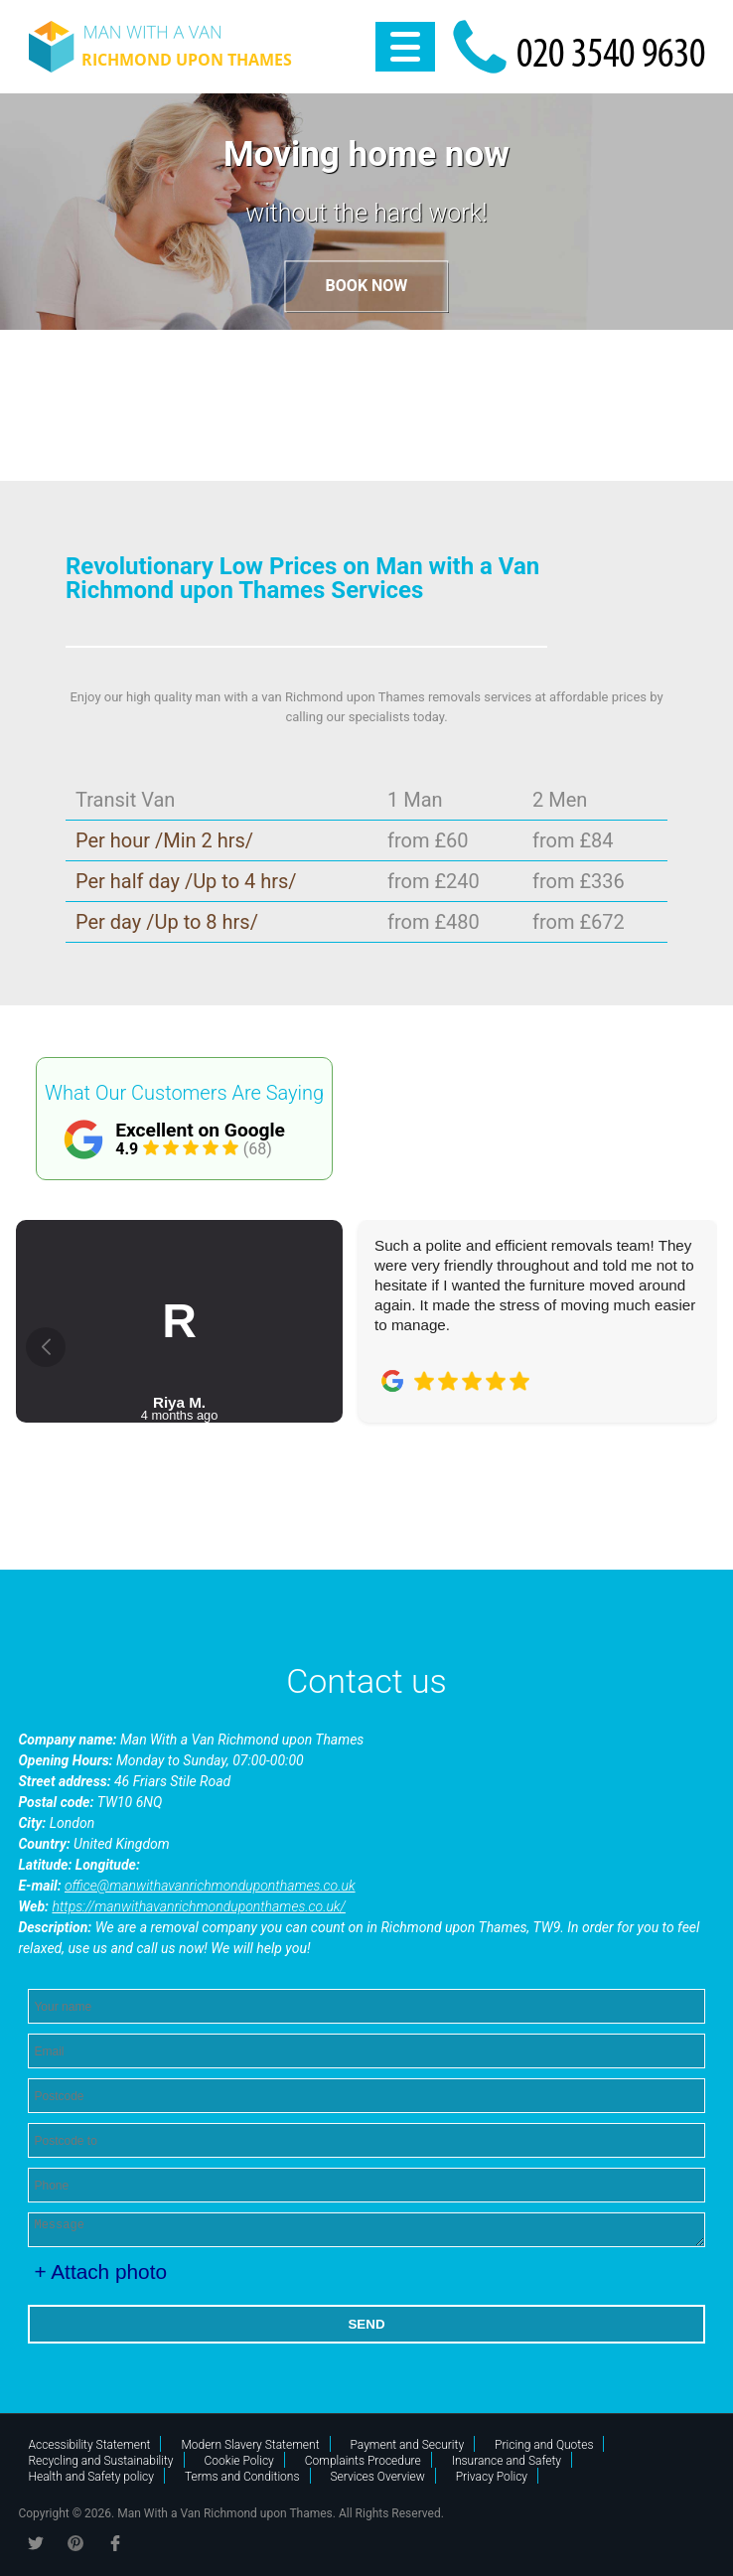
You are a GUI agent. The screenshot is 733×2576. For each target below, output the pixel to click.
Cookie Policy (239, 2461)
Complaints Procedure (363, 2461)
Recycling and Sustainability (100, 2461)
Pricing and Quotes (544, 2445)
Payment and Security (408, 2445)
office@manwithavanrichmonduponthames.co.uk (210, 1886)
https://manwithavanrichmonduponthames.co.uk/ (198, 1906)
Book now (367, 286)
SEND (366, 2324)
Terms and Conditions (242, 2477)
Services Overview (378, 2477)
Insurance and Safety (506, 2461)
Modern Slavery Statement (250, 2445)
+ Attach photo (100, 2271)
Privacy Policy (491, 2477)
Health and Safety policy (91, 2477)
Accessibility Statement (89, 2445)
